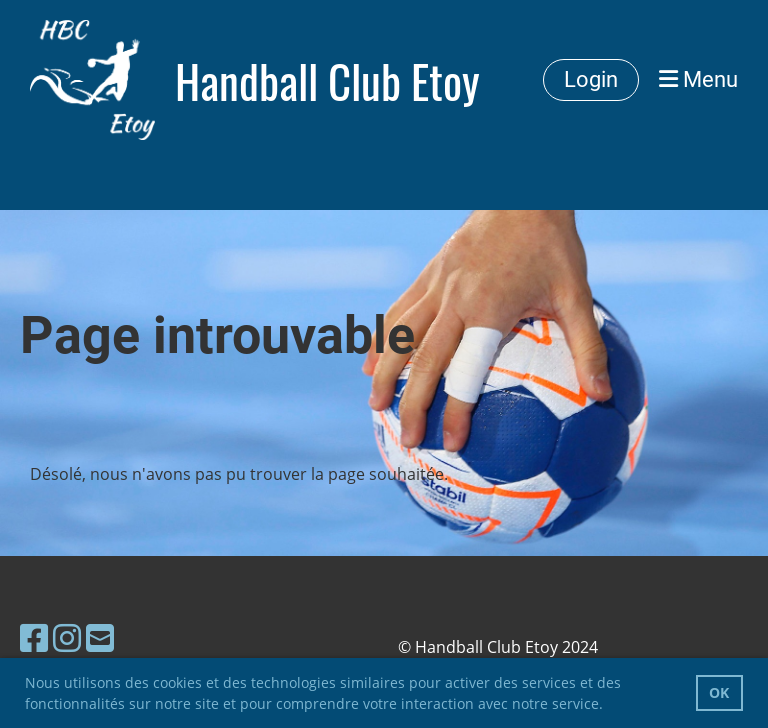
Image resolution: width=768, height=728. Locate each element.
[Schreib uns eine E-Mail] (100, 637)
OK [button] (719, 692)
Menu (698, 79)
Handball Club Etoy (327, 80)
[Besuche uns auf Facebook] (34, 637)
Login (591, 79)
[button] (610, 706)
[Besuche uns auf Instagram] (67, 637)
